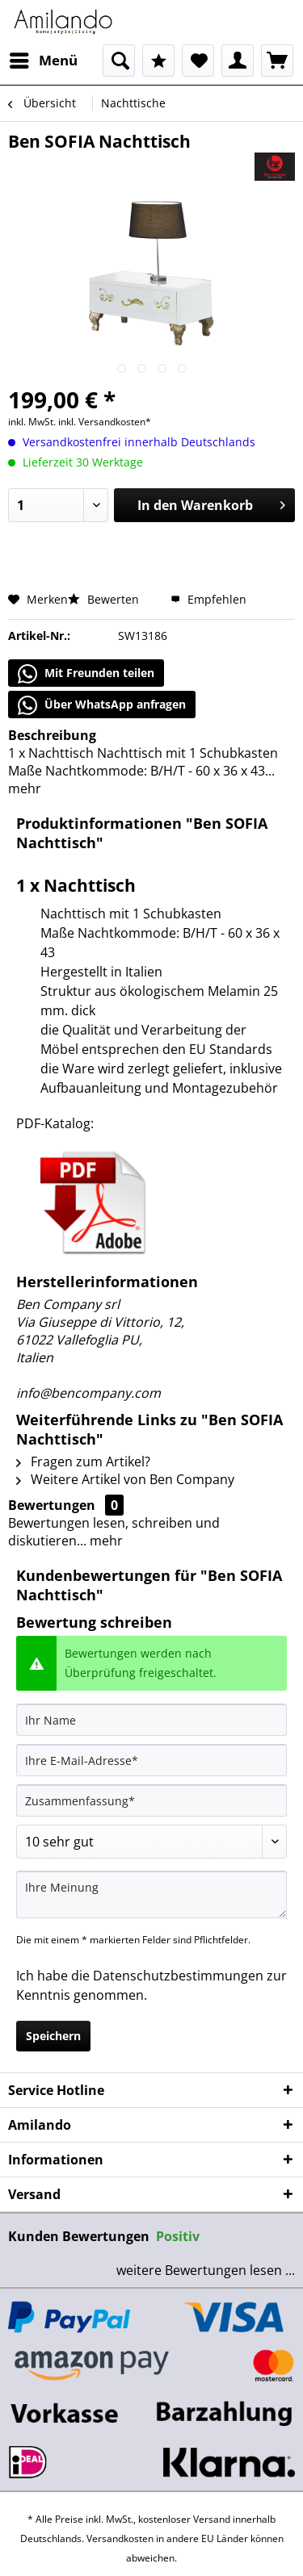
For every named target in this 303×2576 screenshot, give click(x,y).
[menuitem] (43, 60)
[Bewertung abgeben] (151, 1842)
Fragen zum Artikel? (83, 1461)
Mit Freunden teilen (86, 674)
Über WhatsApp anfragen (102, 705)
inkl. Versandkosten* (104, 422)
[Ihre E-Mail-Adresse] (151, 1760)
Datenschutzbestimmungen (178, 1975)
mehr (24, 788)
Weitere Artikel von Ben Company (125, 1479)
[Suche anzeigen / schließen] (119, 60)
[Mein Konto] (237, 60)
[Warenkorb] (277, 60)
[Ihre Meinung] (151, 1894)
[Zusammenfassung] (151, 1800)
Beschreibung (52, 735)
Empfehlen (208, 599)
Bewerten (105, 599)
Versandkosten (120, 2538)
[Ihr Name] (151, 1720)
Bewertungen (51, 1505)
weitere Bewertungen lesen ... (205, 2270)
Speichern (53, 2035)
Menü (44, 58)
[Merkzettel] (198, 60)
